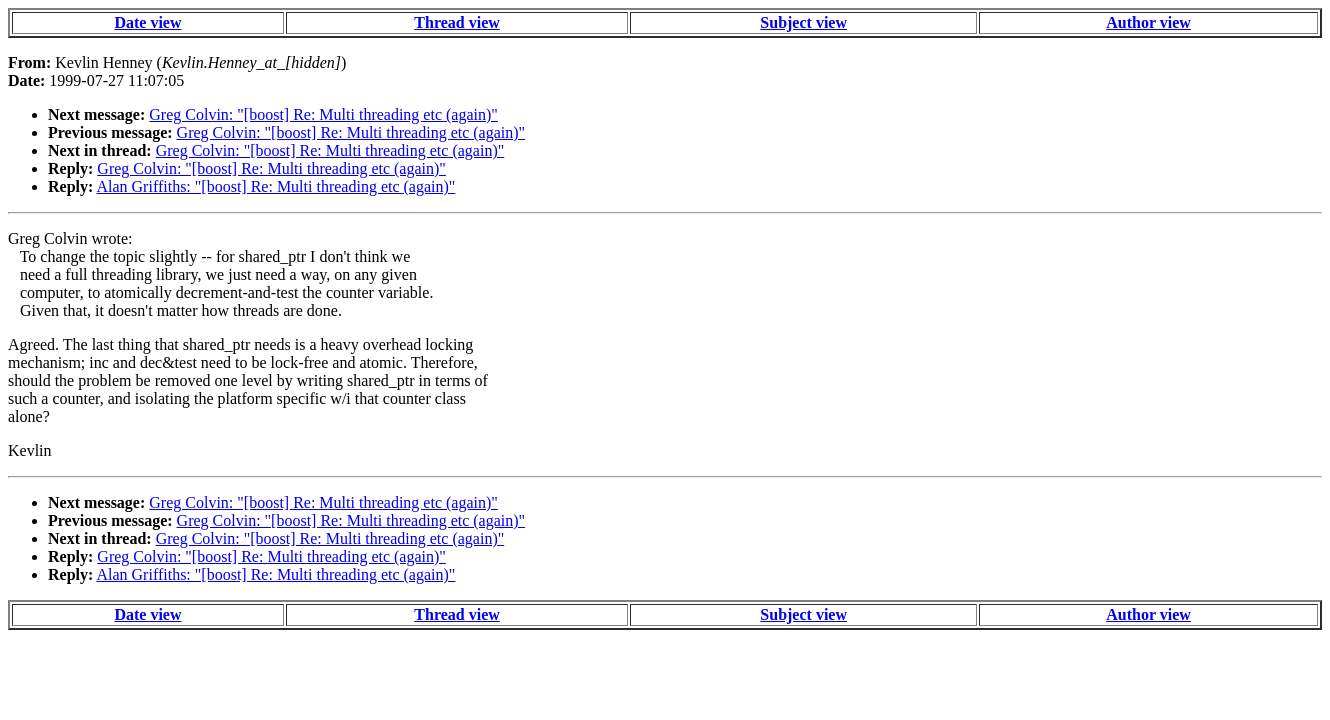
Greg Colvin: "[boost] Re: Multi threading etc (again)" (323, 114)
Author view (1148, 22)
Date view (147, 22)
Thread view (456, 22)
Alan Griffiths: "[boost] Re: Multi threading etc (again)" (275, 186)
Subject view (803, 22)
